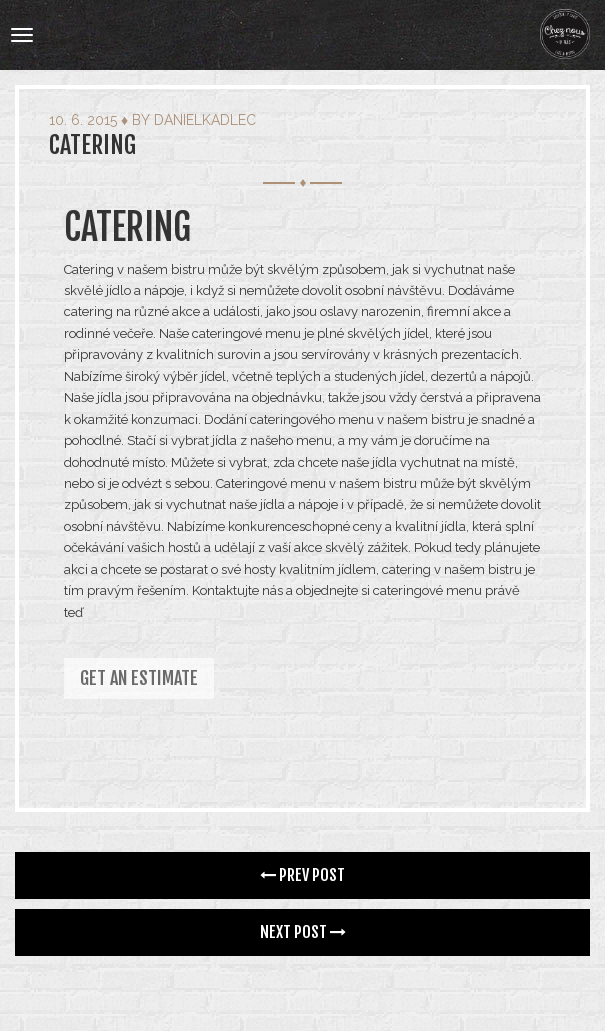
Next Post (303, 932)
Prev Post (302, 875)
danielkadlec (205, 120)
